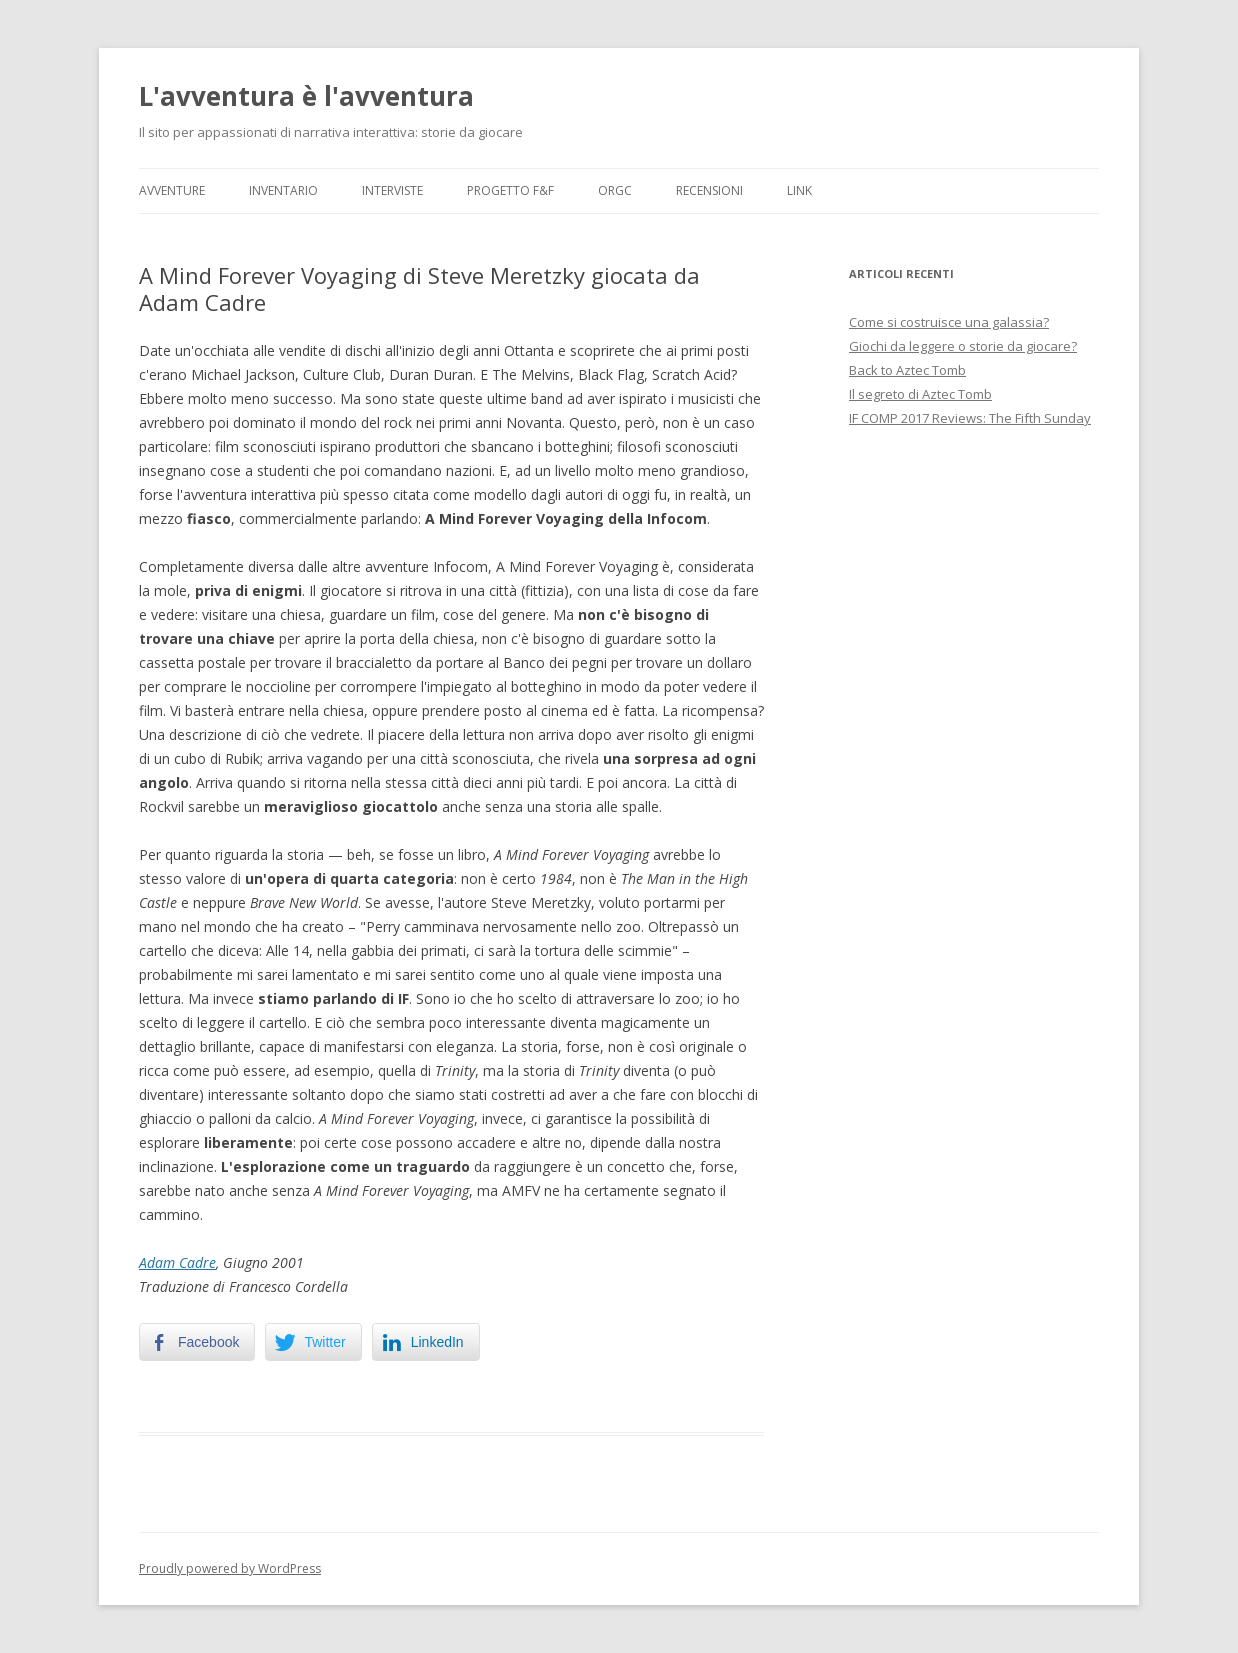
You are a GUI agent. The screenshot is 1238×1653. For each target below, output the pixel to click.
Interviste (392, 190)
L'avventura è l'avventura (306, 96)
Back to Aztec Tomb (907, 370)
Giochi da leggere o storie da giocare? (963, 346)
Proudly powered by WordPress (230, 1568)
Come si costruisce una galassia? (949, 322)
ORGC (615, 190)
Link (799, 190)
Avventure (172, 190)
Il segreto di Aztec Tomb (920, 394)
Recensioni (709, 190)
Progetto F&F (510, 190)
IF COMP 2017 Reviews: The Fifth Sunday (970, 418)
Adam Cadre (177, 1262)
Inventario (283, 190)
